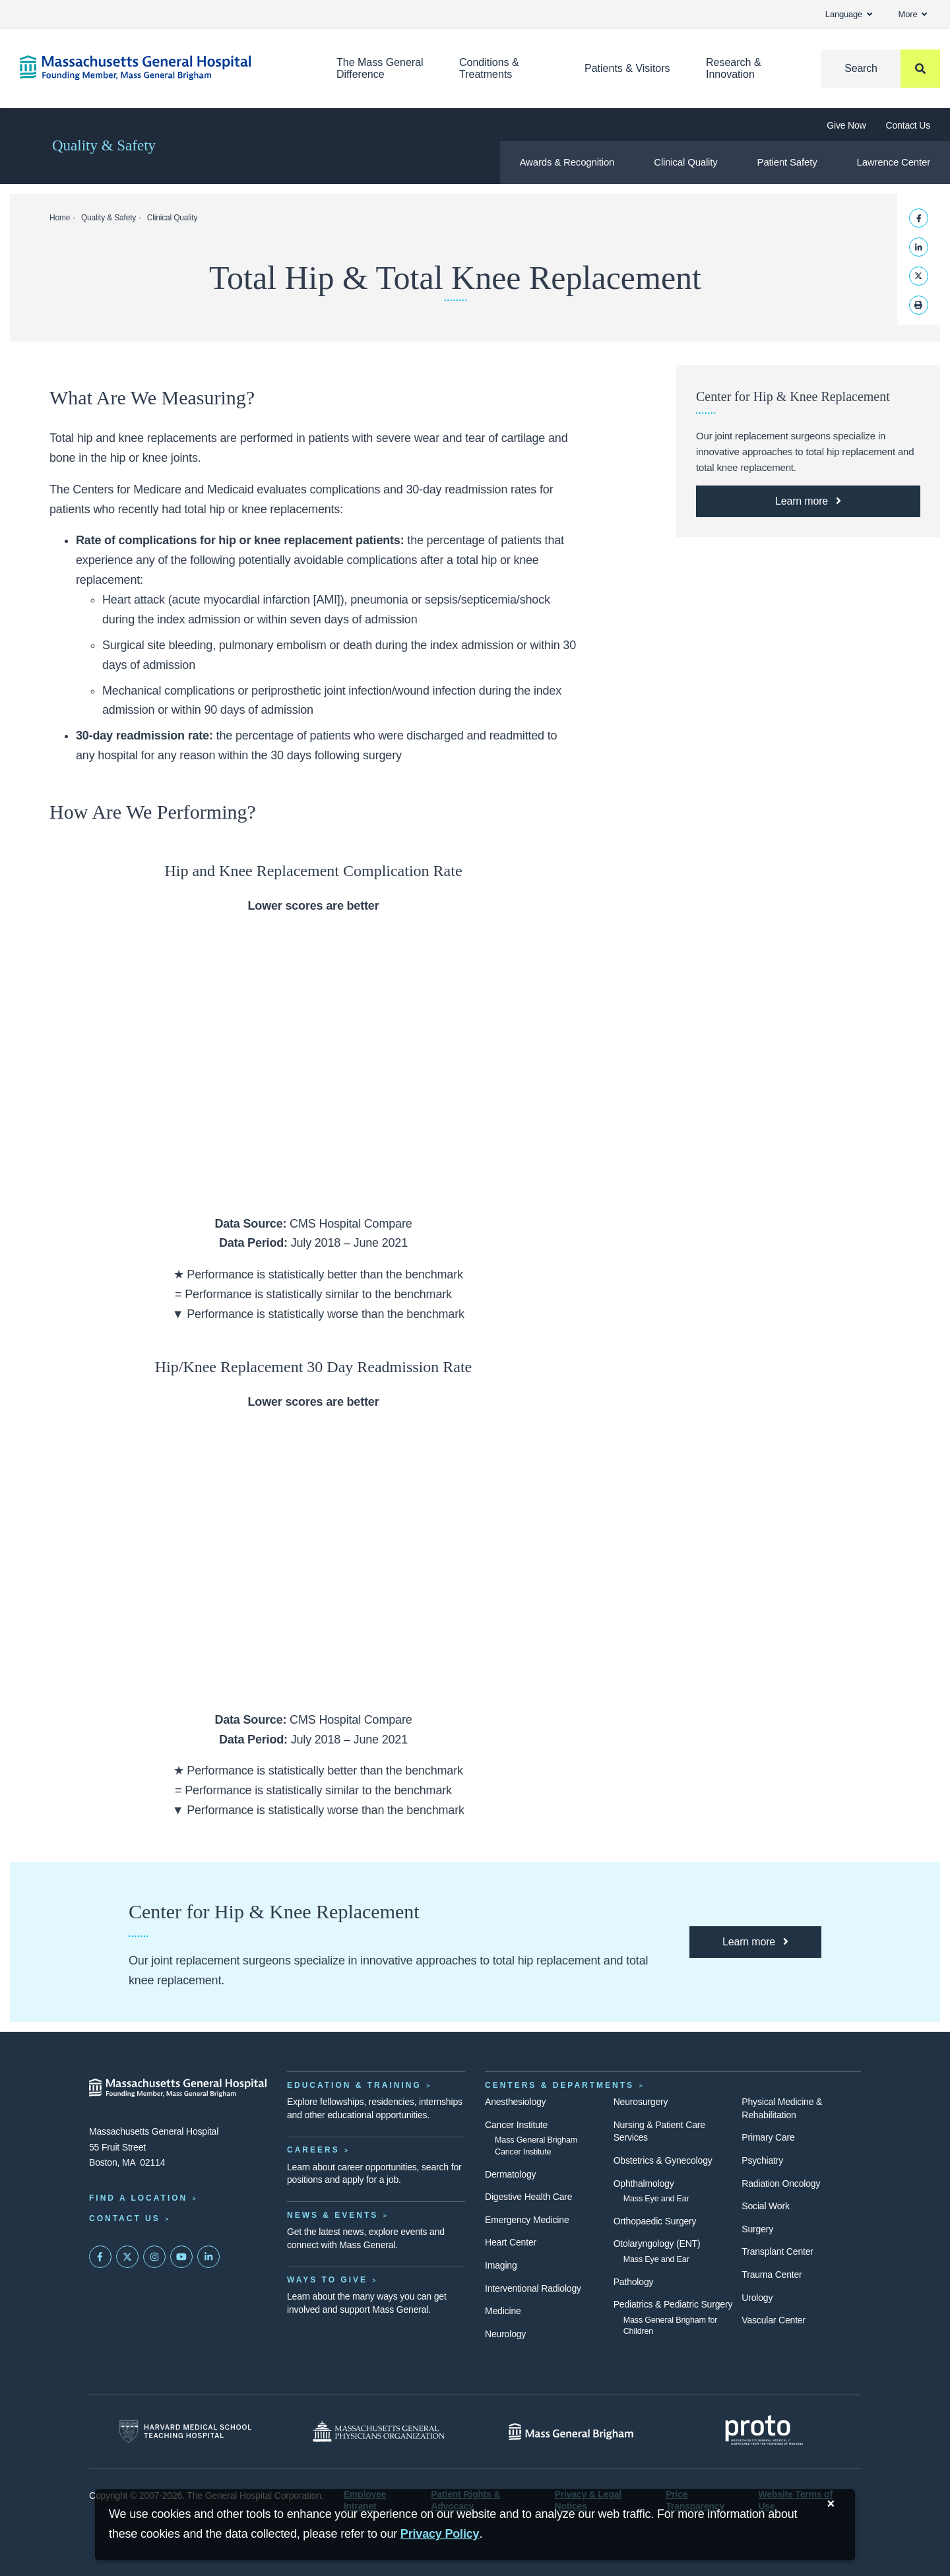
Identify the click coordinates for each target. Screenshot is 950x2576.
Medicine (503, 2311)
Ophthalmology (644, 2183)
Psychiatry (762, 2160)
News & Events (332, 2215)
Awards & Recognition (567, 162)
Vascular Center (774, 2320)
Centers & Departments (559, 2085)
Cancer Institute (516, 2125)
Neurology (505, 2334)
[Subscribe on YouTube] (181, 2257)
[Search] (880, 68)
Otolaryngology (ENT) (657, 2243)
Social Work (765, 2206)
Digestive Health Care (528, 2196)
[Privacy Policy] (440, 2534)
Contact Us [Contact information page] (124, 2218)
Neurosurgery (641, 2101)
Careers (313, 2149)
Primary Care (768, 2137)
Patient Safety (787, 162)
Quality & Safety (104, 145)
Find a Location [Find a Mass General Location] (138, 2198)
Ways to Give (327, 2279)
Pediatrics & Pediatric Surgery (673, 2304)
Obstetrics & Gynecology (663, 2160)
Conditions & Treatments (489, 68)
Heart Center (510, 2242)
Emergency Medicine (527, 2220)
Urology (757, 2297)
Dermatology (510, 2174)
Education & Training (354, 2085)
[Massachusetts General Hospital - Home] (178, 2087)
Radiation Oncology (781, 2183)
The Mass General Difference (380, 68)
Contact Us (908, 125)
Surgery (757, 2229)
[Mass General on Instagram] (154, 2257)
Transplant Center (777, 2251)
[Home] (158, 67)
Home (59, 217)
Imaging (501, 2265)
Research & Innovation (733, 68)
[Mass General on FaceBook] (100, 2257)
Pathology (634, 2282)
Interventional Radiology (533, 2288)
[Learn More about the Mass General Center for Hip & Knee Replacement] (808, 501)
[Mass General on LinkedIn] (208, 2257)
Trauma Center (772, 2274)
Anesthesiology (515, 2101)
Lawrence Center (893, 162)
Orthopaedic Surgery (655, 2221)
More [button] (913, 14)
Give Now (846, 125)
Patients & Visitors (627, 68)
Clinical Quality (685, 162)
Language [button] (848, 14)
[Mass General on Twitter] (127, 2257)
